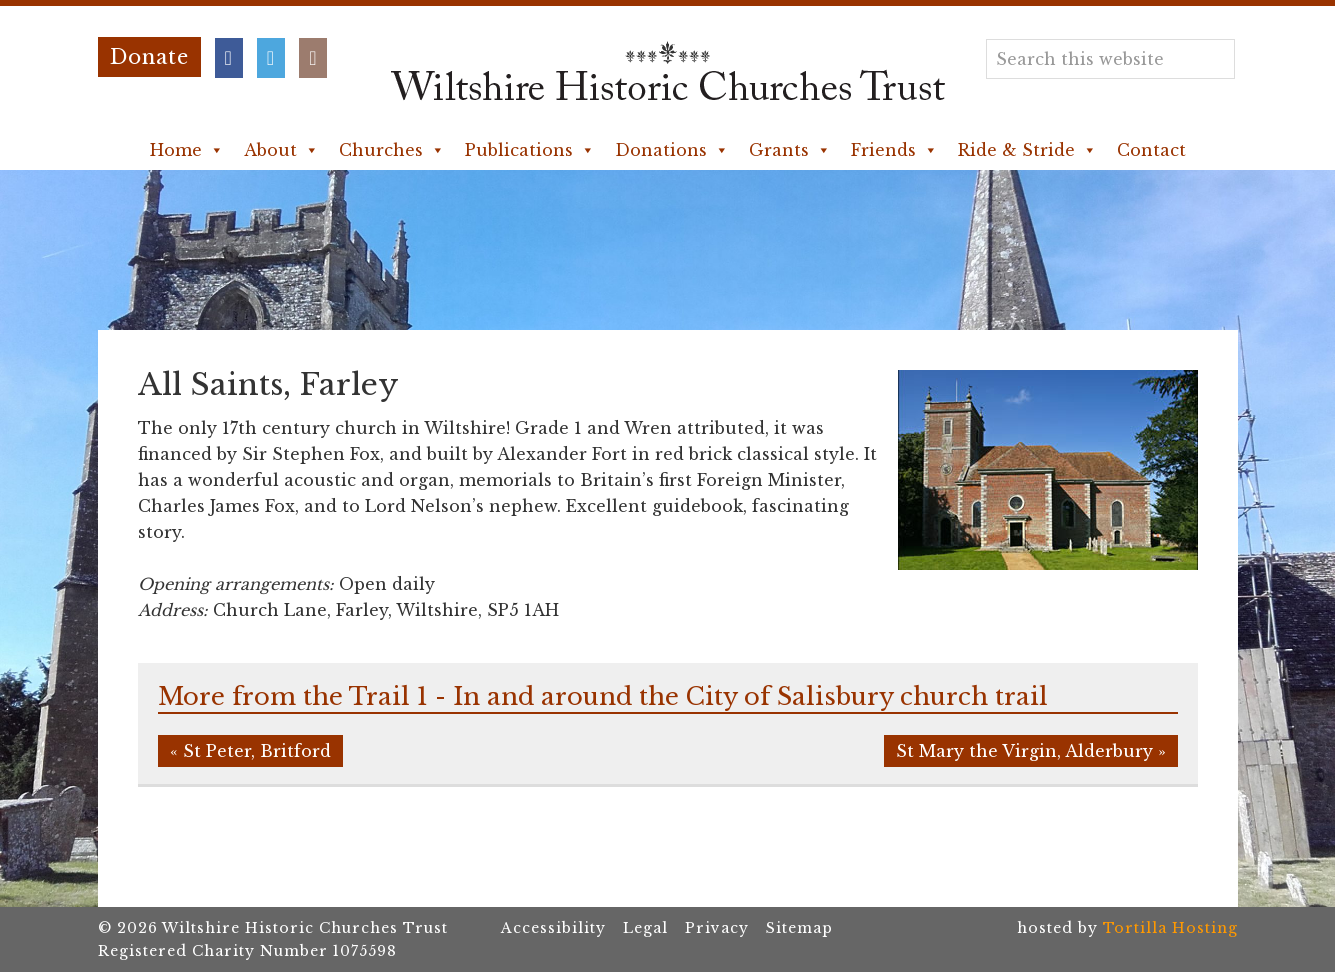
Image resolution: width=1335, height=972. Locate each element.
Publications (530, 150)
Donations (672, 150)
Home (187, 150)
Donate (149, 57)
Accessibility (553, 928)
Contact (1151, 150)
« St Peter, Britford (250, 751)
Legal (645, 928)
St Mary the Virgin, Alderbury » (1031, 751)
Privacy (717, 928)
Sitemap (799, 928)
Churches (392, 150)
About (281, 150)
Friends (894, 150)
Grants (790, 150)
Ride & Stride (1027, 150)
